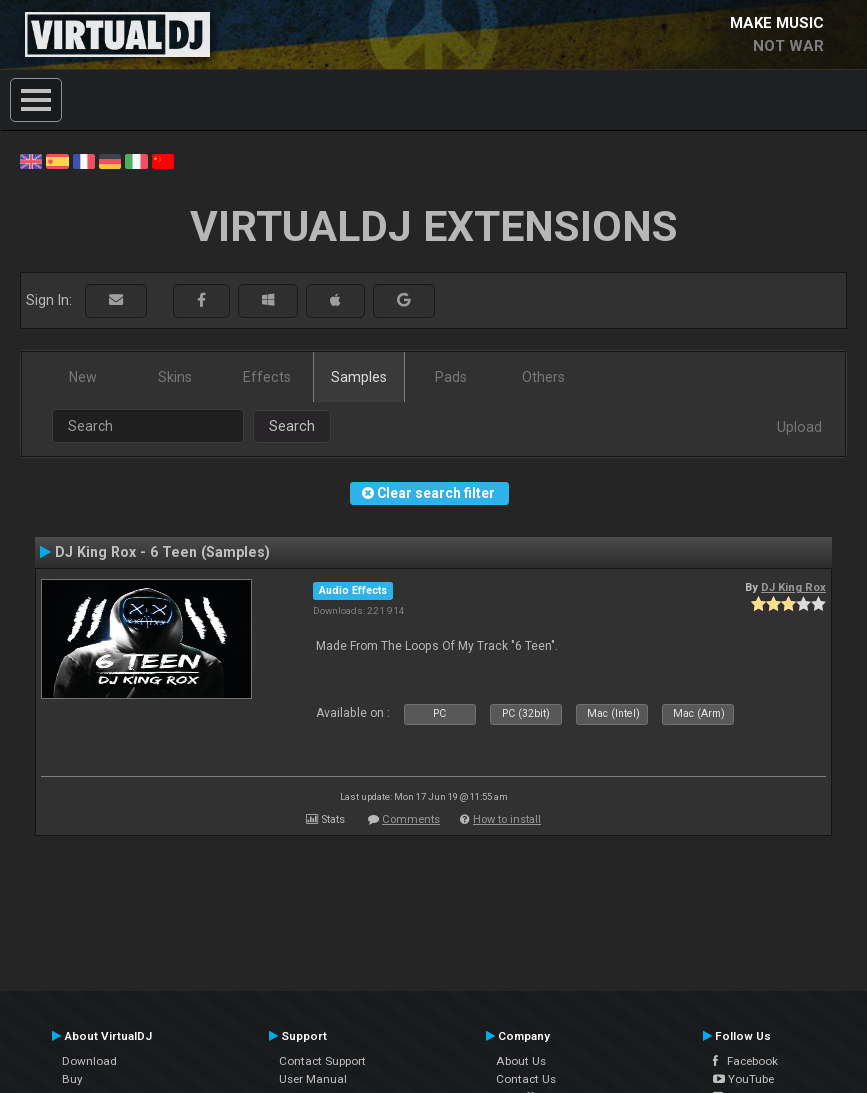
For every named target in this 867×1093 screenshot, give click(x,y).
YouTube (743, 1079)
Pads (451, 377)
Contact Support (322, 1061)
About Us (521, 1061)
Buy (72, 1079)
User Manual (313, 1079)
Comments (411, 819)
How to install (507, 819)
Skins (175, 377)
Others (543, 377)
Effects (267, 377)
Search (292, 426)
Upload (799, 427)
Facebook (745, 1061)
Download (89, 1061)
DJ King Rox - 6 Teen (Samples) (162, 552)
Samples (359, 377)
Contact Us (526, 1079)
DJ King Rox (793, 587)
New (83, 377)
